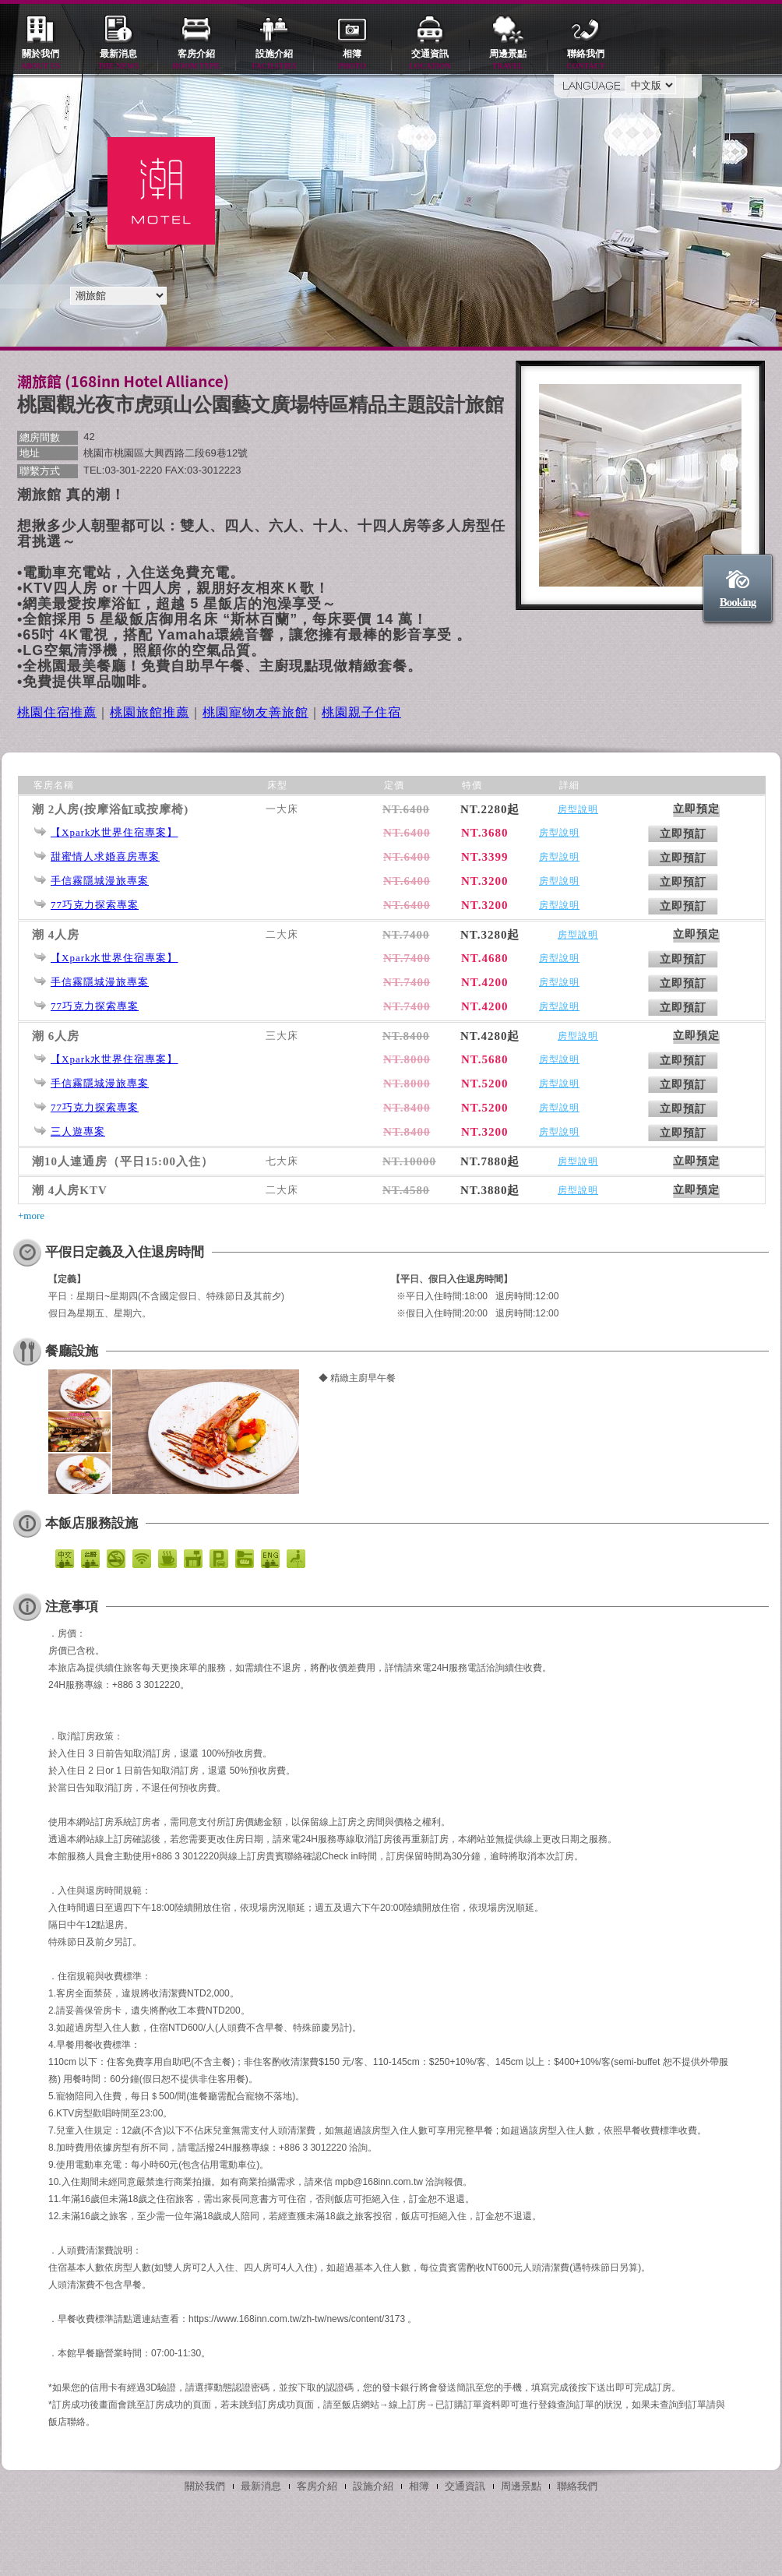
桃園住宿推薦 (57, 712)
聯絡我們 (586, 60)
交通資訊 (430, 60)
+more (31, 1215)
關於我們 (40, 60)
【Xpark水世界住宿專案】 (114, 832)
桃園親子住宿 (361, 712)
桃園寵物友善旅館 (255, 712)
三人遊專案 (78, 1131)
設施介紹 (274, 60)
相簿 (352, 60)
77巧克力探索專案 (95, 905)
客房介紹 (196, 60)
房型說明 (578, 809)
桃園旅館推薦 (149, 712)
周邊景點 (508, 60)
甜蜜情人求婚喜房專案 (105, 856)
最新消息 (118, 60)
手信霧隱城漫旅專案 (100, 880)
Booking (738, 602)
